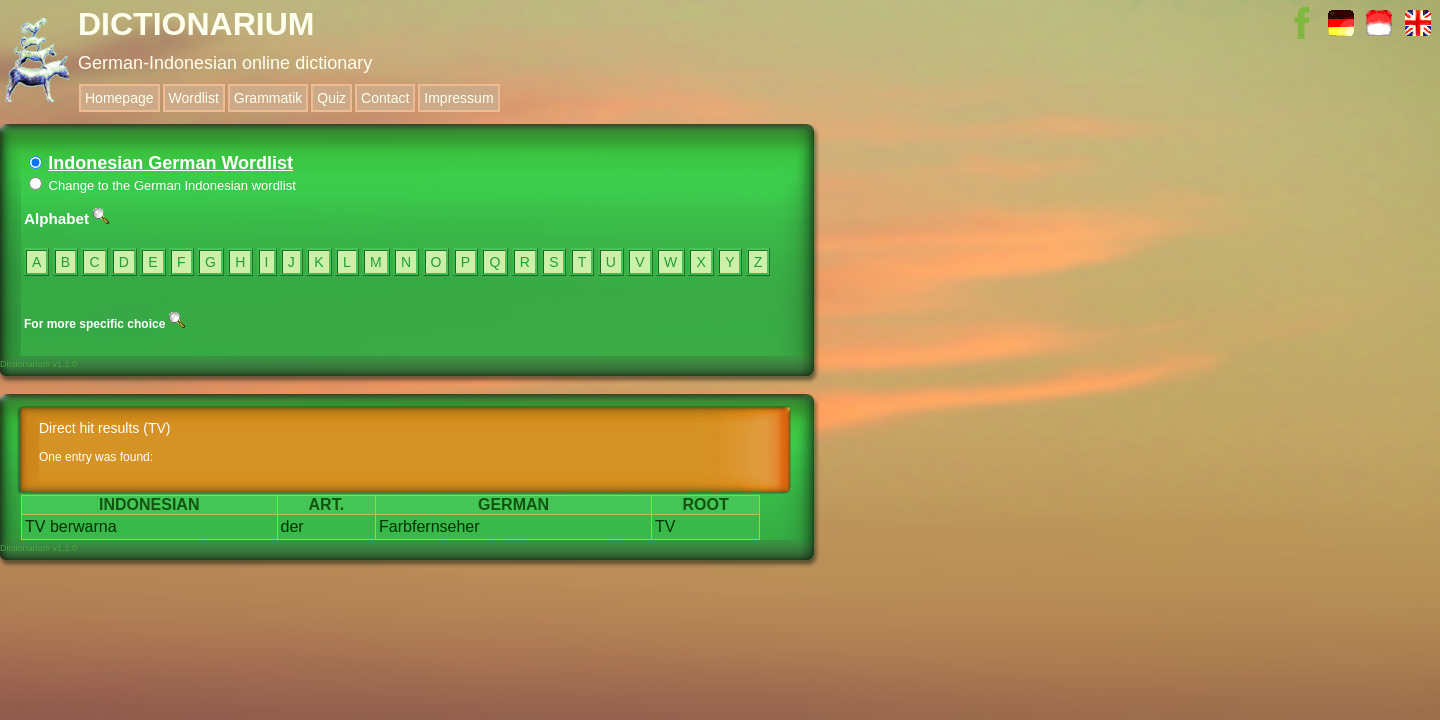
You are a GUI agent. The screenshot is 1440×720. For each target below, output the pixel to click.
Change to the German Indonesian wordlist (162, 185)
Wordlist (194, 98)
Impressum (458, 98)
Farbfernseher (429, 526)
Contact (385, 98)
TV (35, 526)
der (292, 526)
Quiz (331, 98)
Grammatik (268, 98)
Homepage (119, 98)
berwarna (83, 526)
